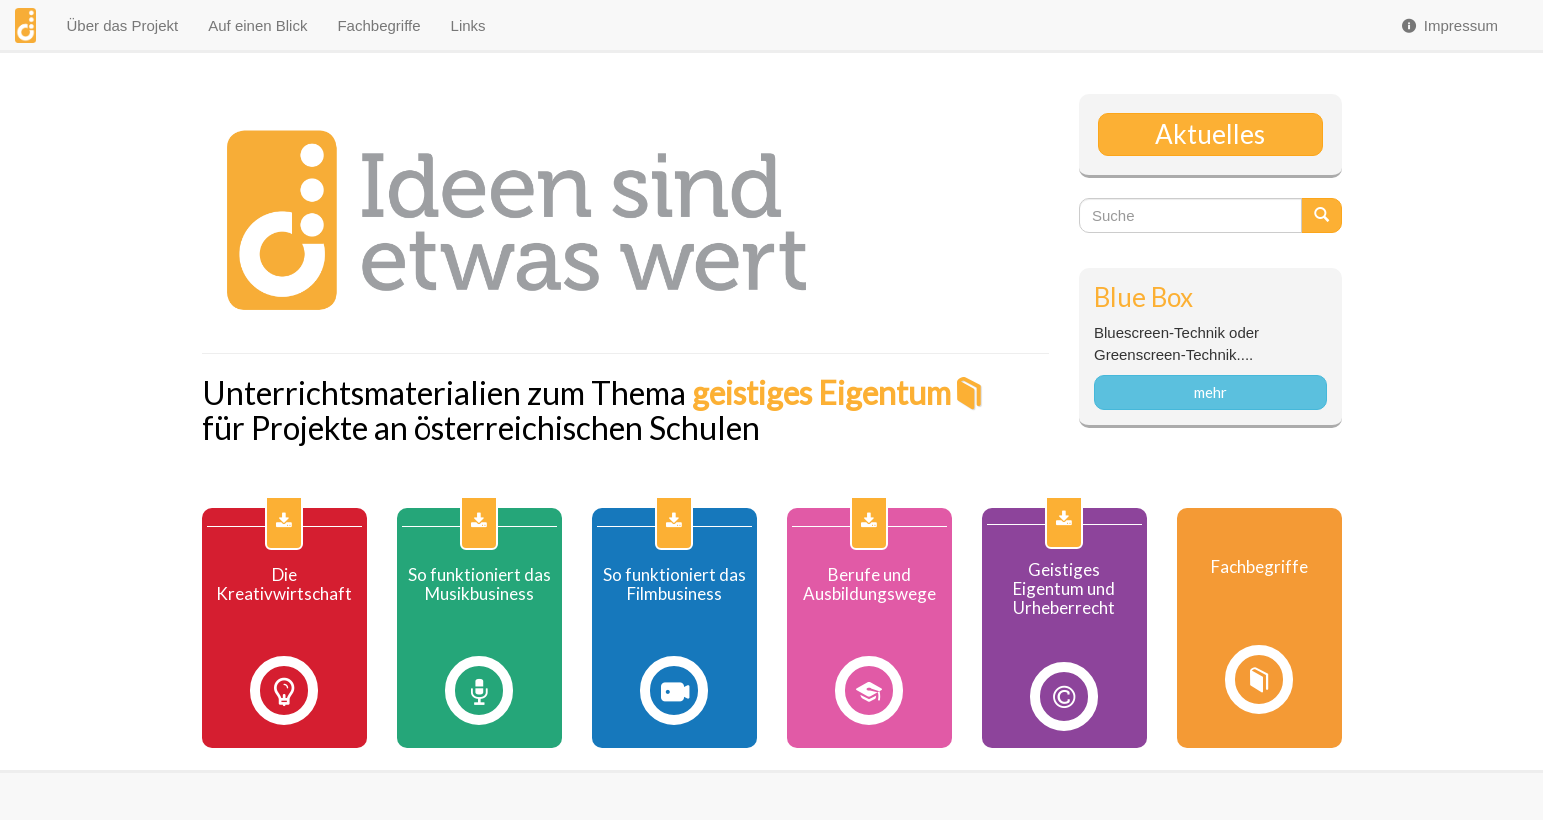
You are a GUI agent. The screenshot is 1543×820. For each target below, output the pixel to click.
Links (468, 25)
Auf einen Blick (257, 25)
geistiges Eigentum (821, 392)
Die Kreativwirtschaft (284, 584)
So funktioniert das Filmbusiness (674, 584)
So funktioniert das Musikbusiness (479, 584)
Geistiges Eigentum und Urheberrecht (1064, 589)
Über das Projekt (122, 25)
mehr (1210, 392)
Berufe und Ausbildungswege (869, 584)
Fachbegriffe (378, 25)
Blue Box (1143, 297)
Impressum (1448, 25)
